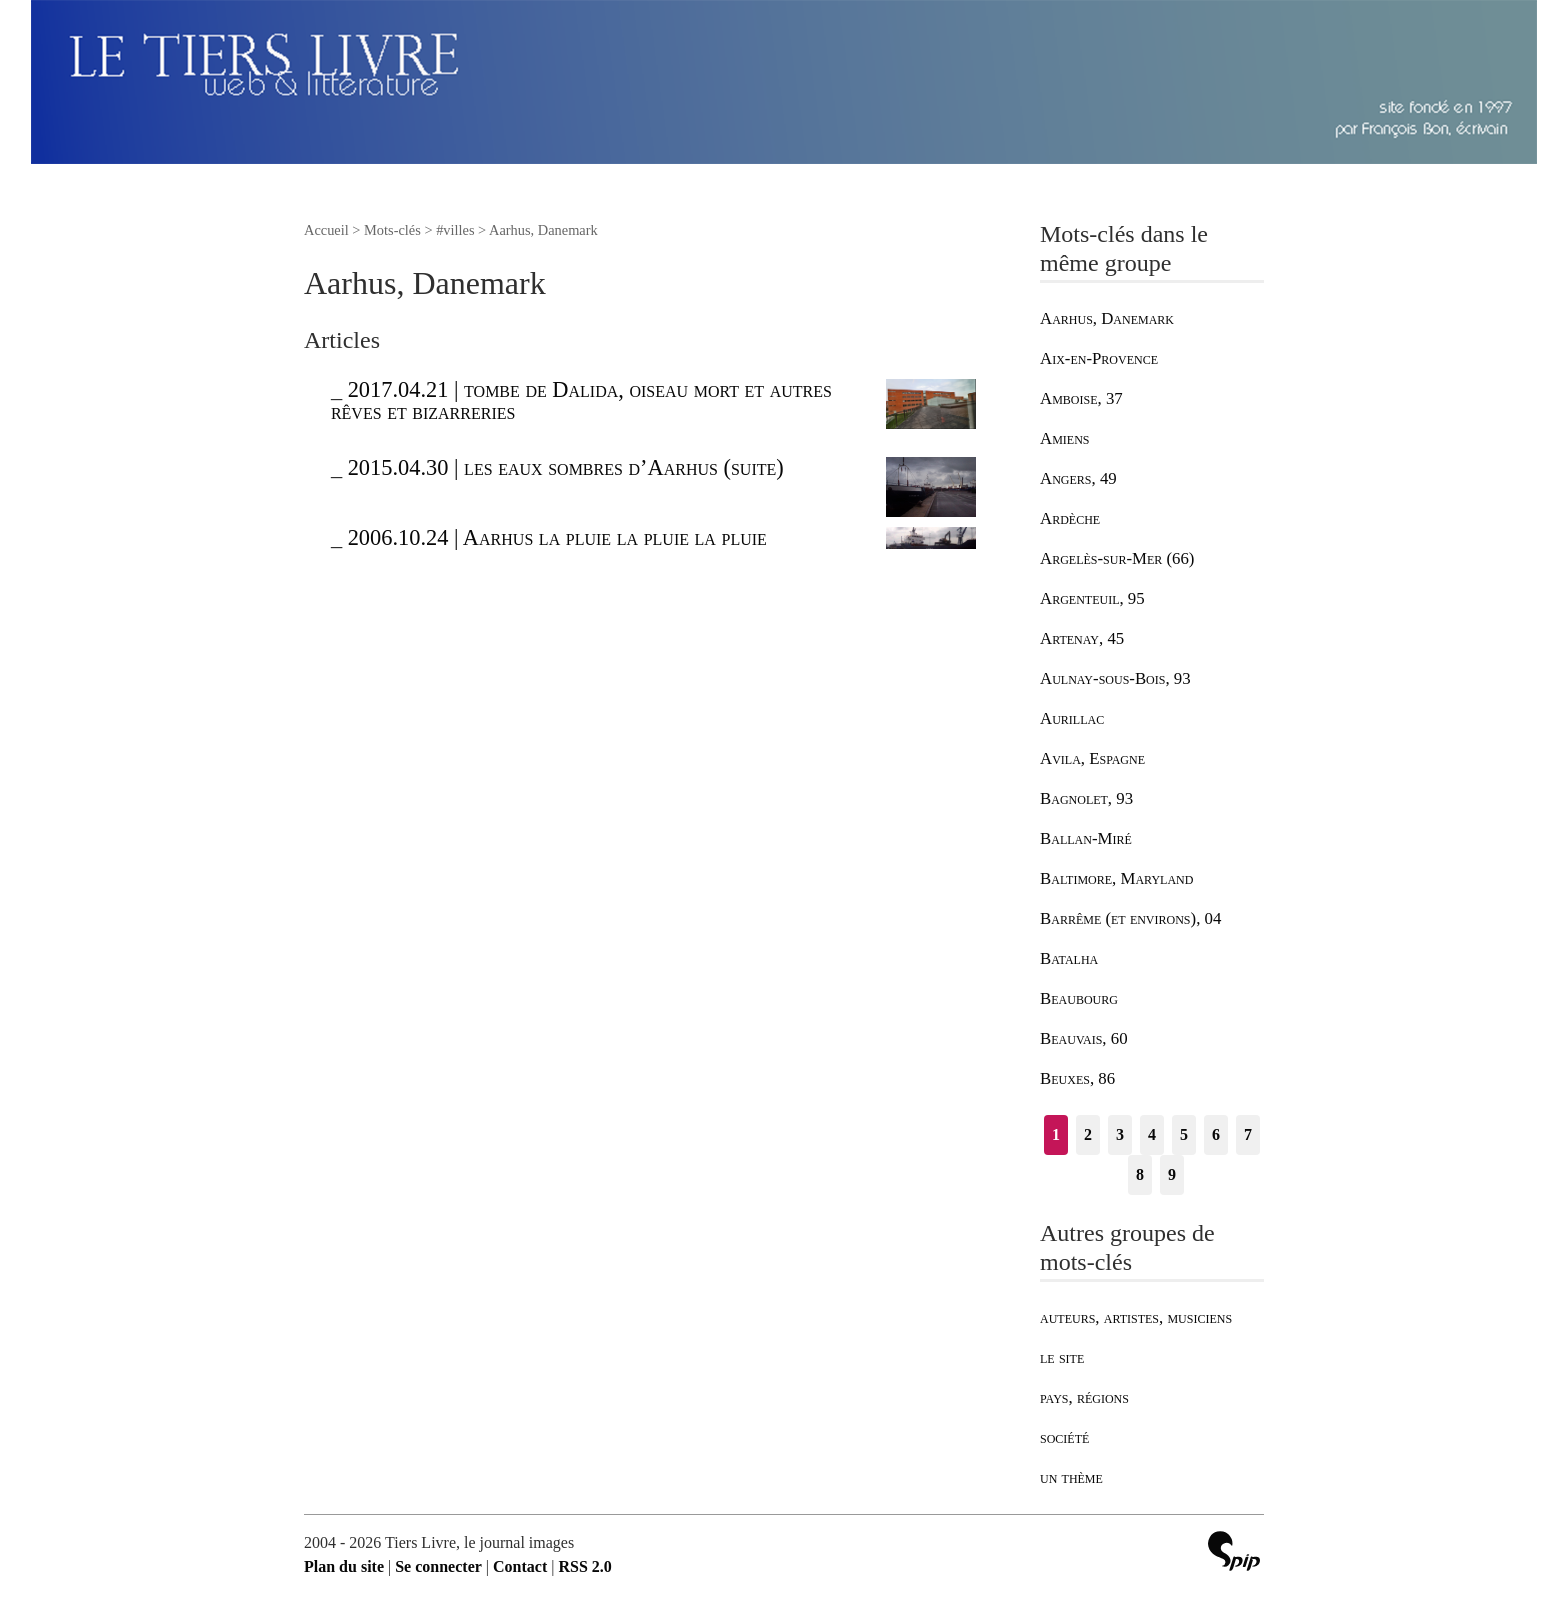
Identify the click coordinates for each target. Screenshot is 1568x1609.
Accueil (326, 230)
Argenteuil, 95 (1092, 598)
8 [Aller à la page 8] (1140, 1174)
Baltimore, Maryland (1116, 878)
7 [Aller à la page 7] (1248, 1134)
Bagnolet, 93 (1086, 798)
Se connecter (438, 1566)
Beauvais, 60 (1084, 1038)
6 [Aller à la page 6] (1216, 1134)
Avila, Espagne (1092, 758)
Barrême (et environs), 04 (1130, 918)
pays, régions (1084, 1397)
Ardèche (1070, 518)
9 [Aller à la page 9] (1172, 1174)
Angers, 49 (1078, 478)
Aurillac (1072, 718)
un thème (1071, 1477)
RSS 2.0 (584, 1566)
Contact (520, 1566)
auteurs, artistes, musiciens (1136, 1317)
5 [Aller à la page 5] (1184, 1134)
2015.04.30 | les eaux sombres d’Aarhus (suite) (566, 467)
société (1064, 1437)
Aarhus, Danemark (1107, 318)
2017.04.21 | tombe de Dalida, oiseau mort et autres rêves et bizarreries (581, 400)
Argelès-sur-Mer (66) (1117, 558)
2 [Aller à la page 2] (1088, 1134)
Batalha (1069, 958)
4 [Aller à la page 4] (1152, 1134)
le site (1062, 1357)
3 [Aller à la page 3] (1120, 1134)
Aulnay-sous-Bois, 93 (1115, 678)
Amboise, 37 (1081, 398)
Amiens (1064, 438)
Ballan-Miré (1086, 838)
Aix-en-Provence (1099, 358)
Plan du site (344, 1566)
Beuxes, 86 (1077, 1078)
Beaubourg (1079, 998)
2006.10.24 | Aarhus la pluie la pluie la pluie (557, 537)
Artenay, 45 (1082, 638)
